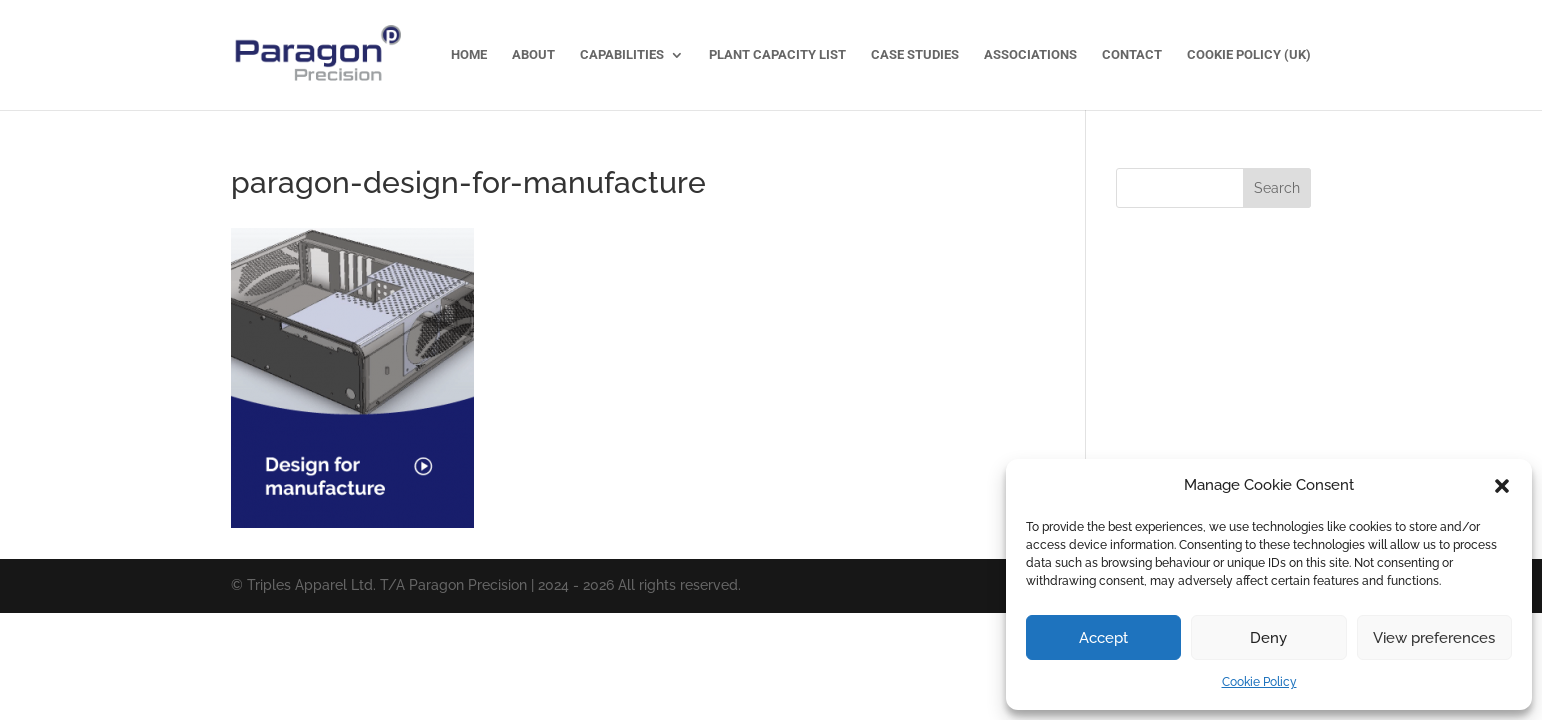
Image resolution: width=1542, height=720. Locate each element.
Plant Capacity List (777, 55)
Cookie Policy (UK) (1249, 55)
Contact (1132, 55)
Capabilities (622, 55)
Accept (1103, 638)
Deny (1268, 638)
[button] (1502, 486)
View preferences (1434, 638)
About (533, 55)
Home (469, 55)
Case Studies (915, 55)
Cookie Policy (1259, 682)
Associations (1030, 55)
